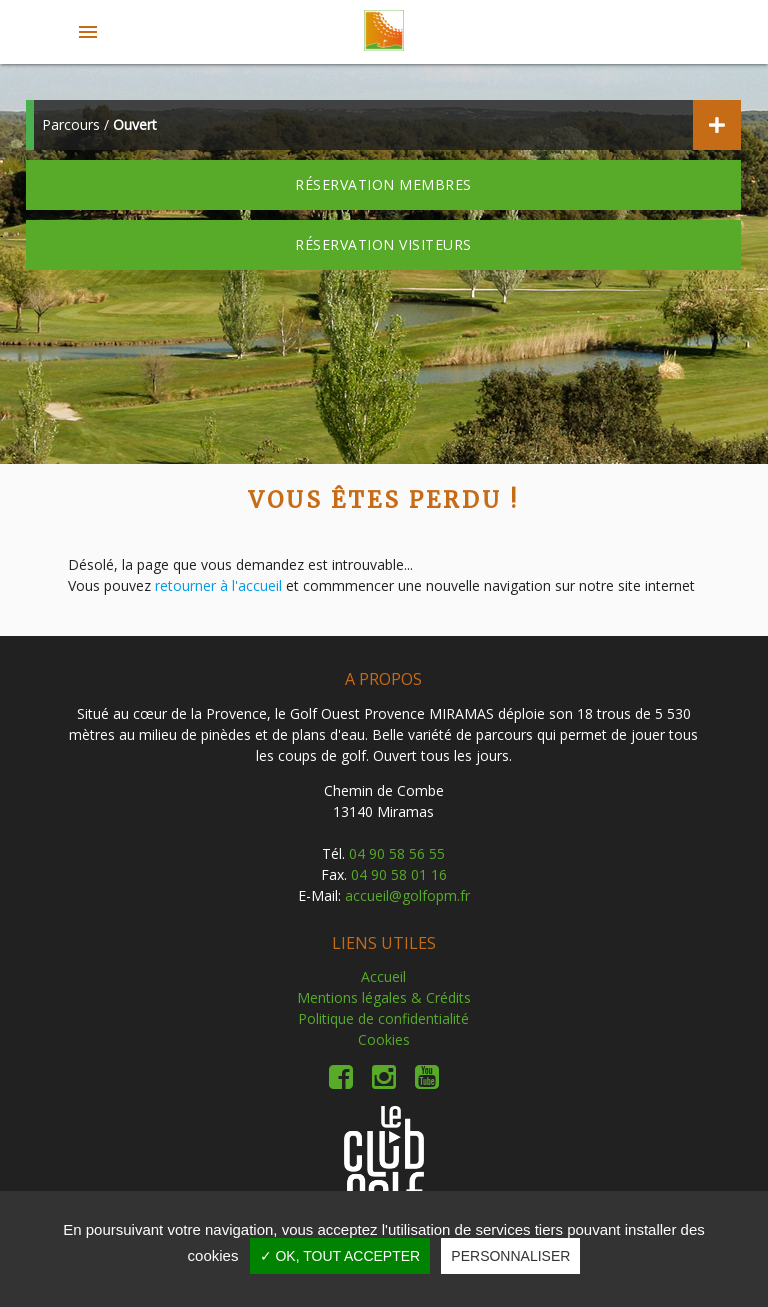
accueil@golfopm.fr (407, 895)
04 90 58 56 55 (397, 853)
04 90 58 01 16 (399, 874)
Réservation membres (383, 184)
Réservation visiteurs (383, 244)
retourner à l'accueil (218, 585)
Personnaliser (510, 1256)
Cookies (384, 1039)
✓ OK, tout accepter (340, 1256)
